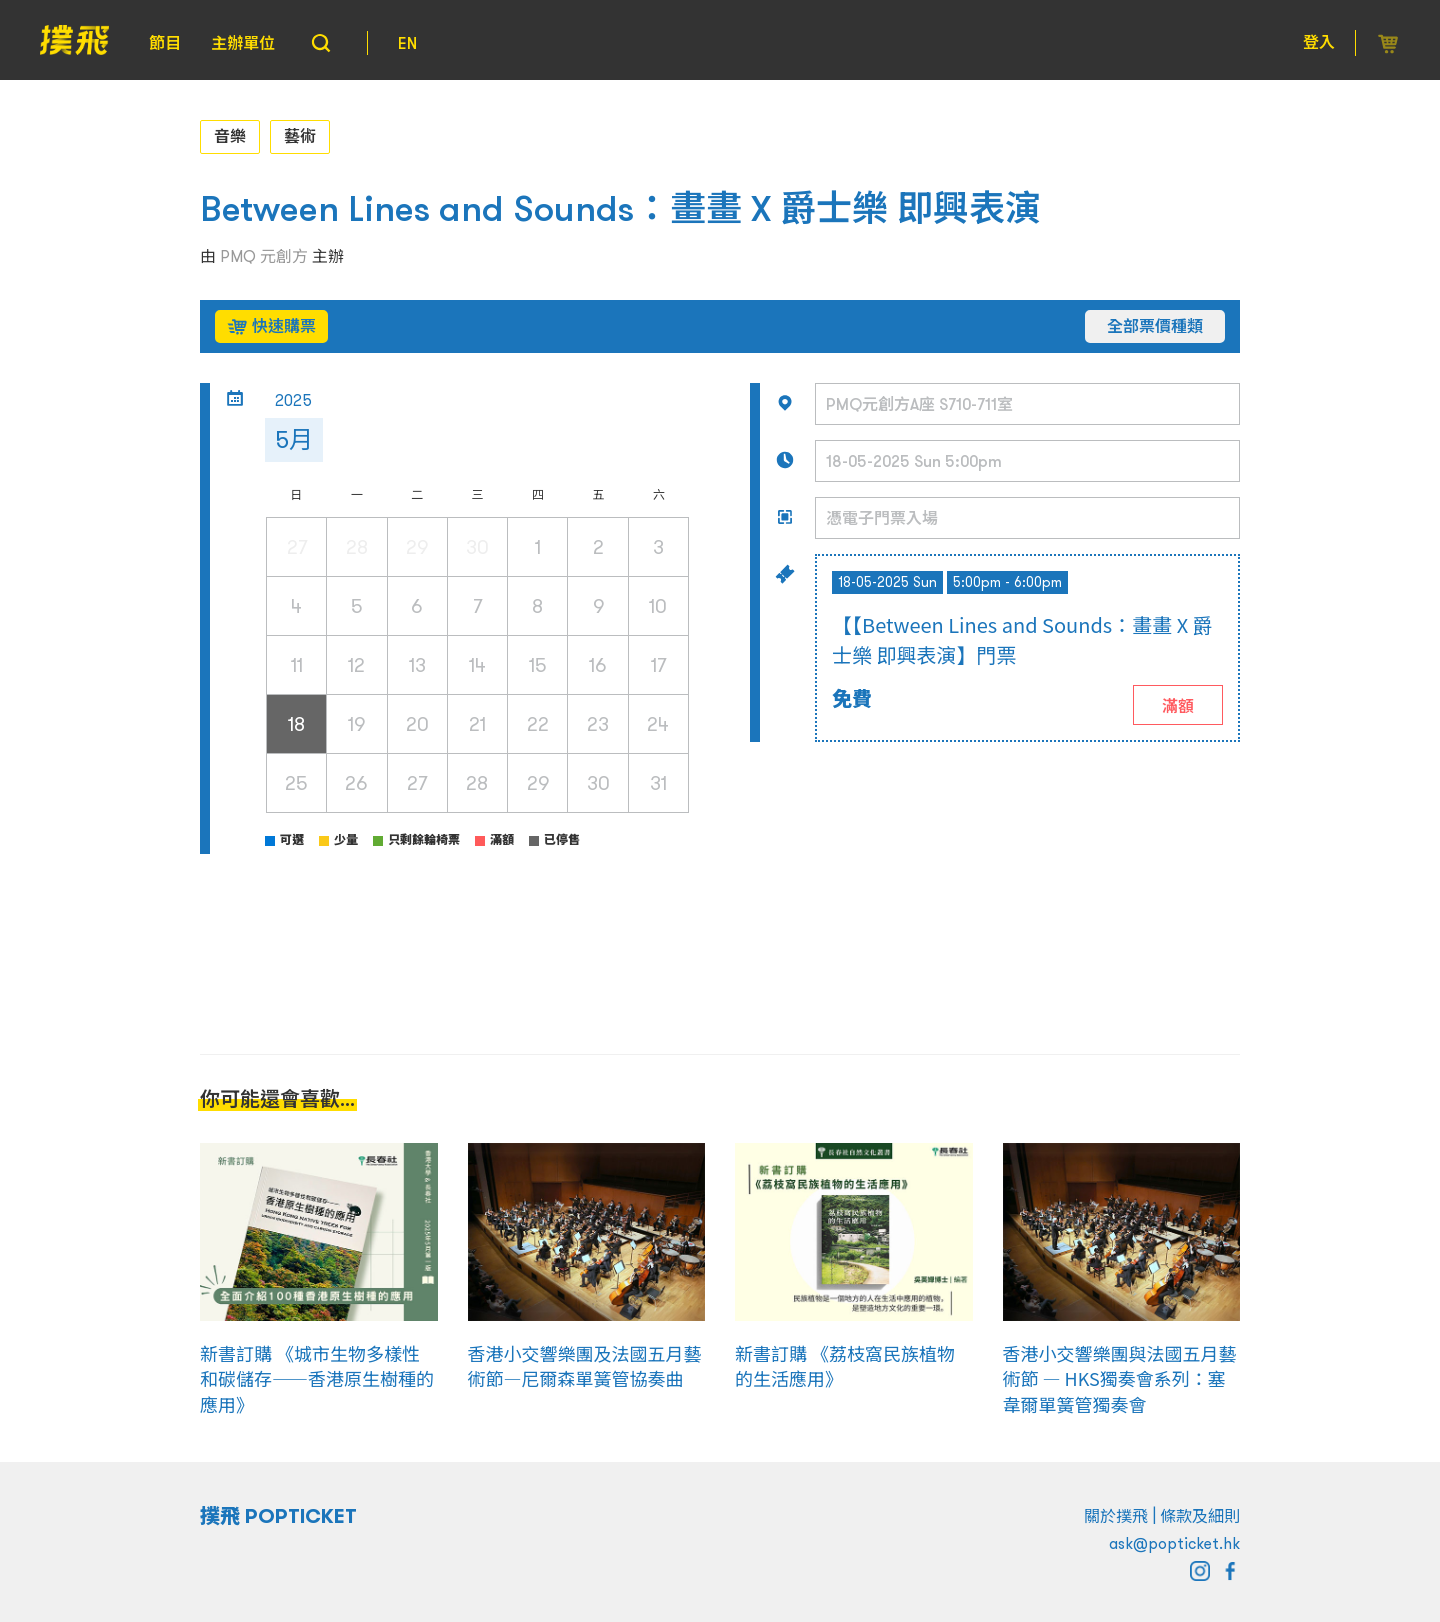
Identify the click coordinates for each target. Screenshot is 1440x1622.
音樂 (230, 136)
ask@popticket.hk (1174, 1543)
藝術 (300, 136)
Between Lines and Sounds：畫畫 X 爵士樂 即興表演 (620, 208)
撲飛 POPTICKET (278, 1516)
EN (407, 43)
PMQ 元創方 (264, 256)
